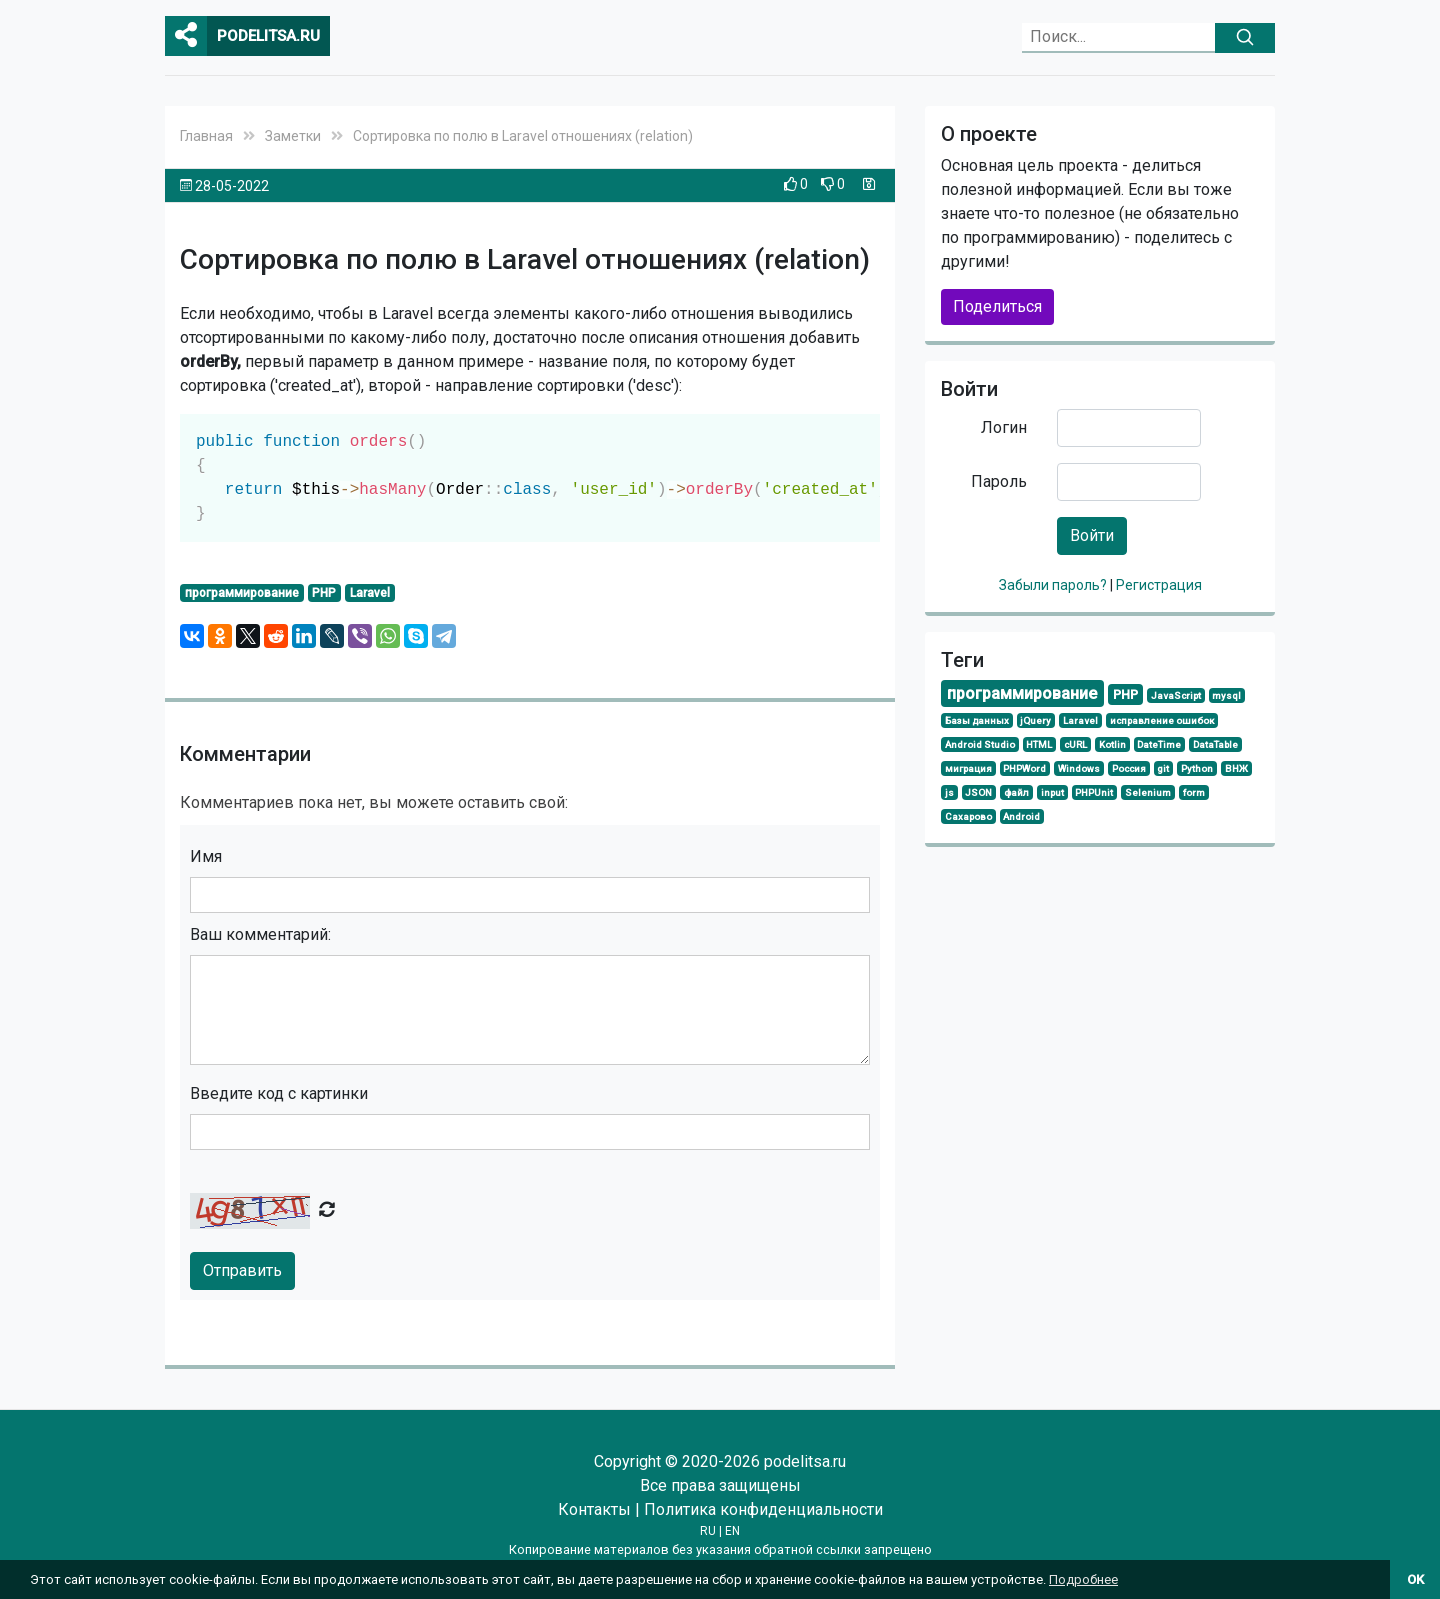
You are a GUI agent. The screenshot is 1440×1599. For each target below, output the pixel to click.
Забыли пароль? (1054, 585)
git (1163, 768)
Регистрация (1159, 585)
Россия (1129, 768)
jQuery (1035, 720)
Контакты (594, 1509)
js (949, 792)
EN (732, 1531)
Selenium (1148, 792)
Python (1197, 768)
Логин (1004, 427)
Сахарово (968, 816)
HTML (1039, 744)
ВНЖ (1236, 768)
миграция (968, 768)
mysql (1226, 695)
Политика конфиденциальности (763, 1509)
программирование (242, 593)
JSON (978, 792)
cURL (1075, 744)
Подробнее (1083, 1579)
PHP (324, 593)
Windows (1079, 768)
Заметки (293, 136)
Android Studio (980, 744)
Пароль (999, 481)
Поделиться (997, 306)
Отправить (242, 1270)
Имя (206, 856)
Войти (1092, 535)
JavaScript (1176, 695)
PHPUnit (1094, 792)
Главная (206, 136)
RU (708, 1531)
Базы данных (977, 720)
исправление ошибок (1162, 720)
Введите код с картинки (279, 1093)
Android (1021, 816)
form (1194, 792)
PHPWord (1024, 768)
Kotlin (1112, 744)
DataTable (1215, 744)
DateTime (1159, 744)
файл (1016, 792)
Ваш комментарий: (260, 934)
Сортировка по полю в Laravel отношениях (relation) (523, 136)
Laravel (370, 593)
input (1052, 792)
